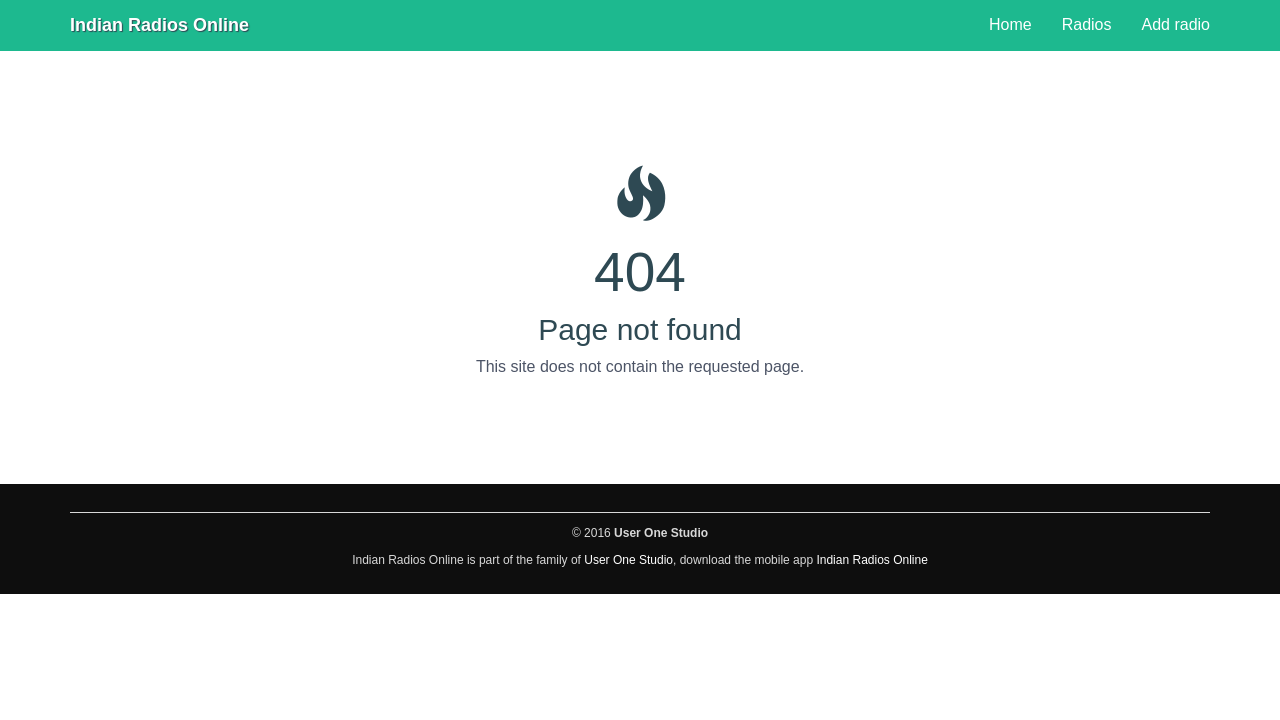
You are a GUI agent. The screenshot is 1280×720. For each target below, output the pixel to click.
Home (1010, 24)
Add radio (1176, 24)
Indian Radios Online (159, 25)
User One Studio (628, 560)
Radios (1087, 24)
